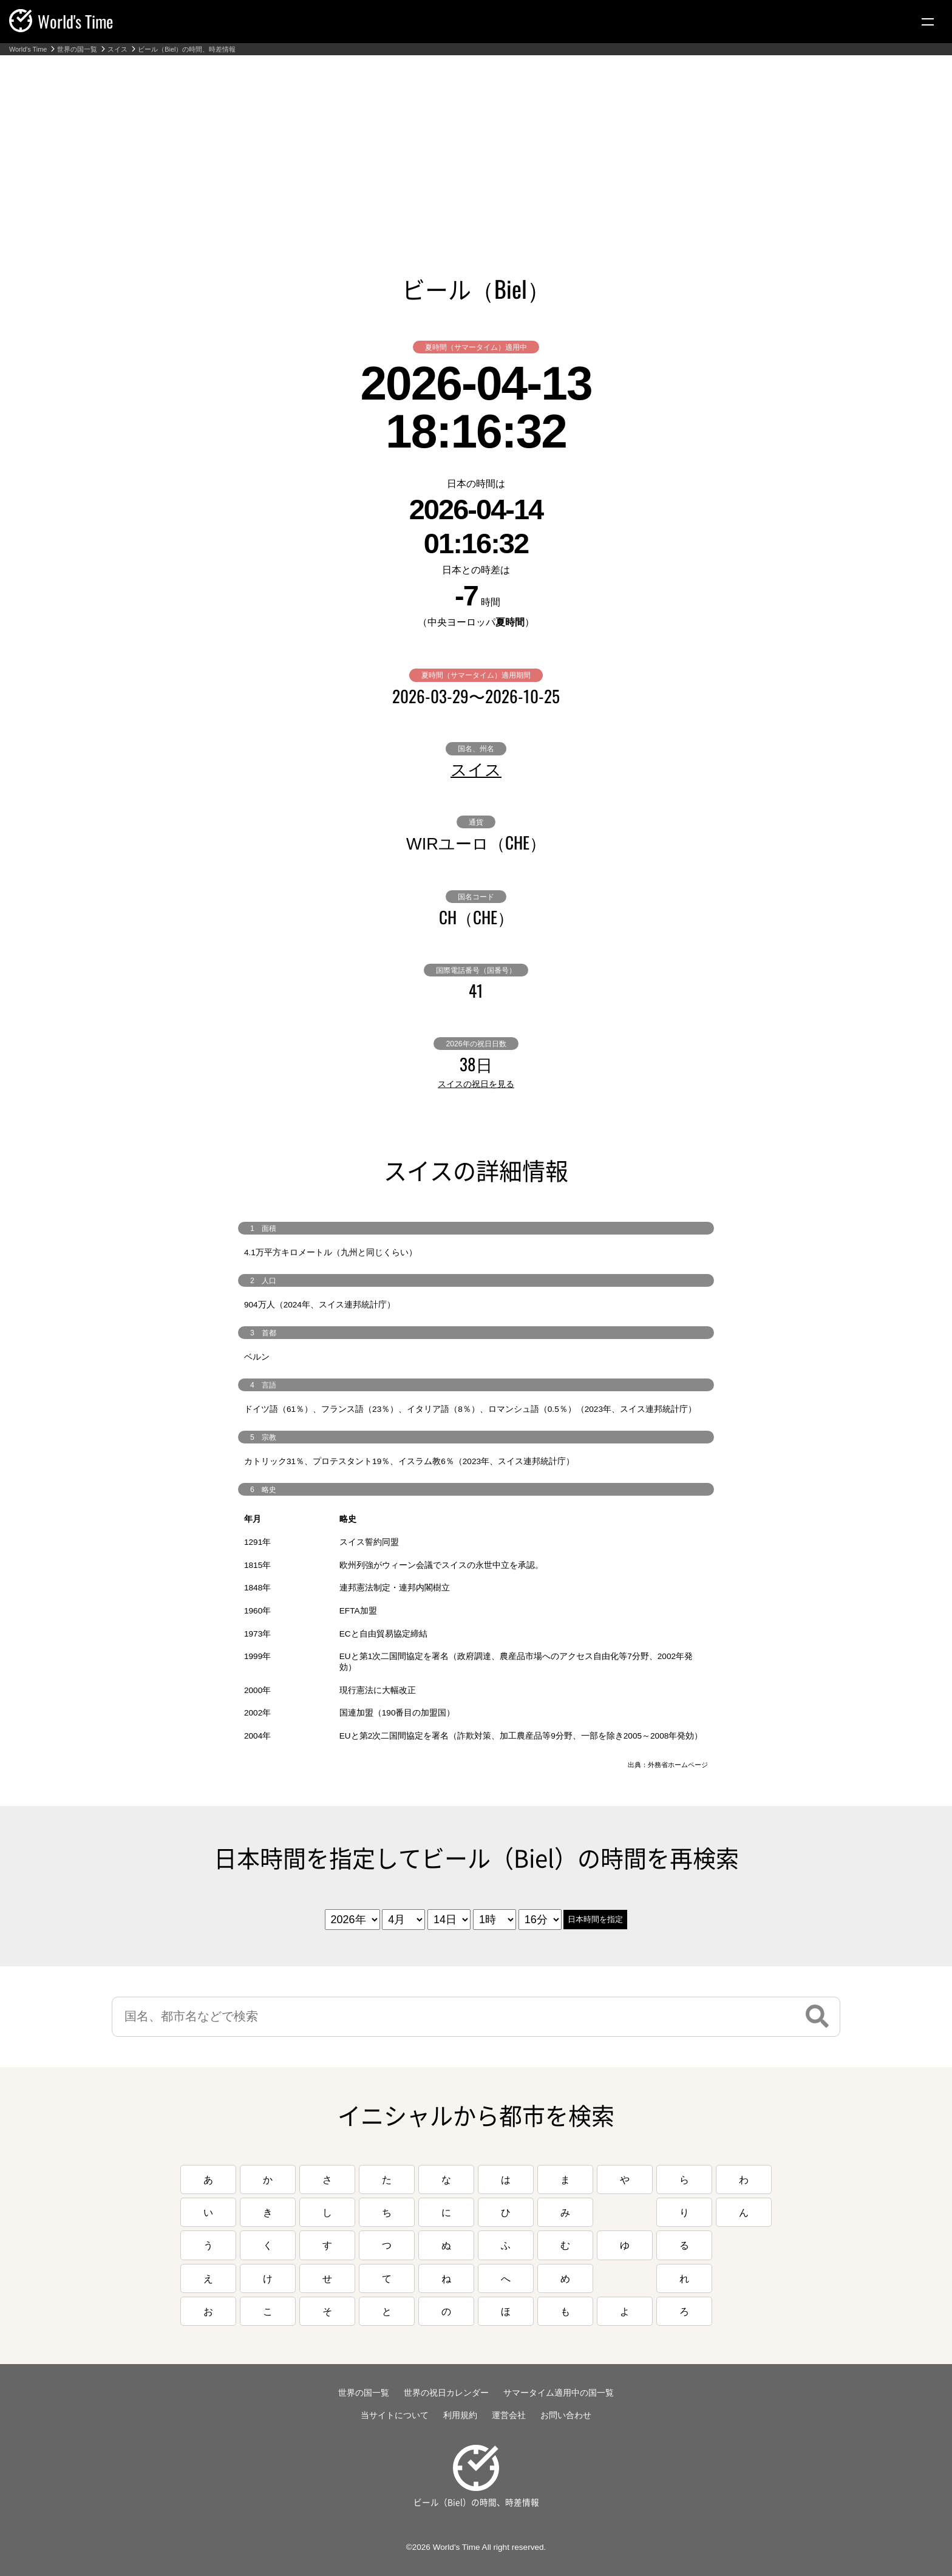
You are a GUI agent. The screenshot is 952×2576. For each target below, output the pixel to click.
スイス (117, 49)
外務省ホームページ (678, 1764)
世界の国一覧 (77, 49)
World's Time (28, 49)
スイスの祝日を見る (476, 1084)
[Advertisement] (476, 146)
